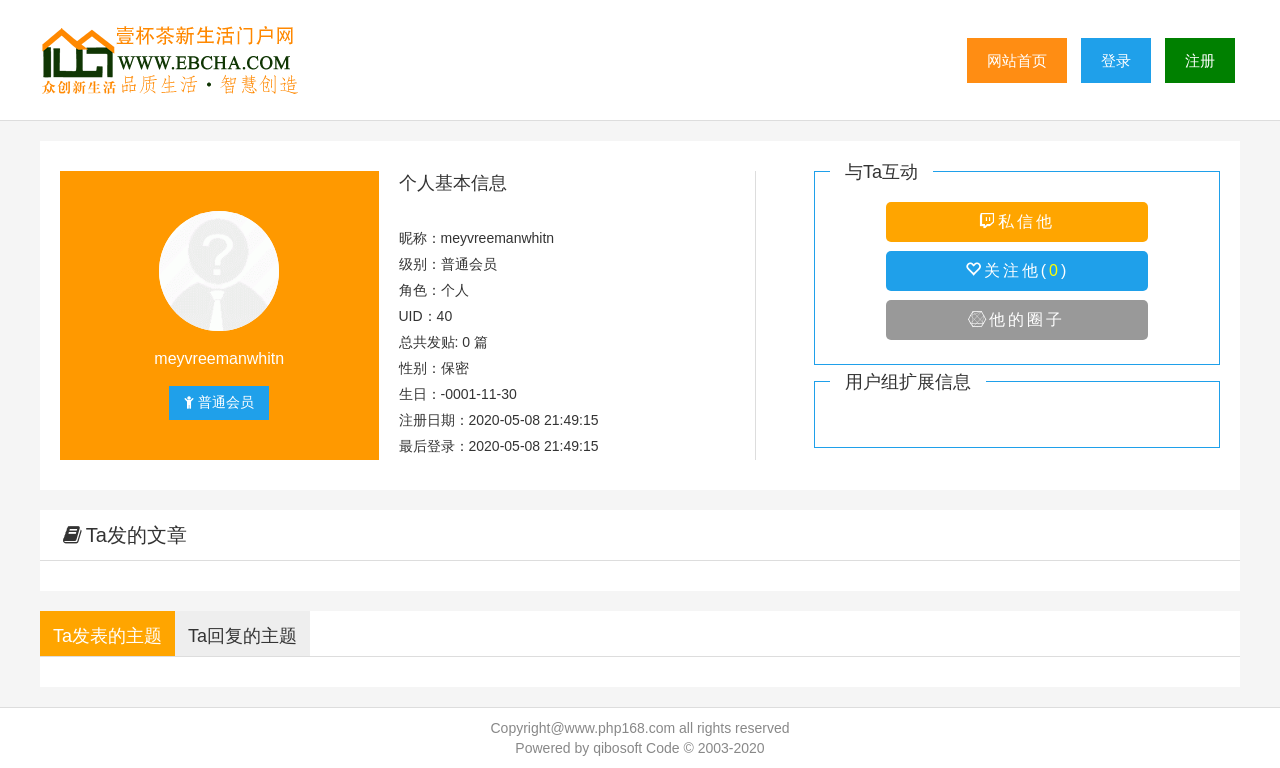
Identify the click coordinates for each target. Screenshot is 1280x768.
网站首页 (1017, 60)
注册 (1200, 60)
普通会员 (219, 402)
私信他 (1017, 221)
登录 (1116, 60)
